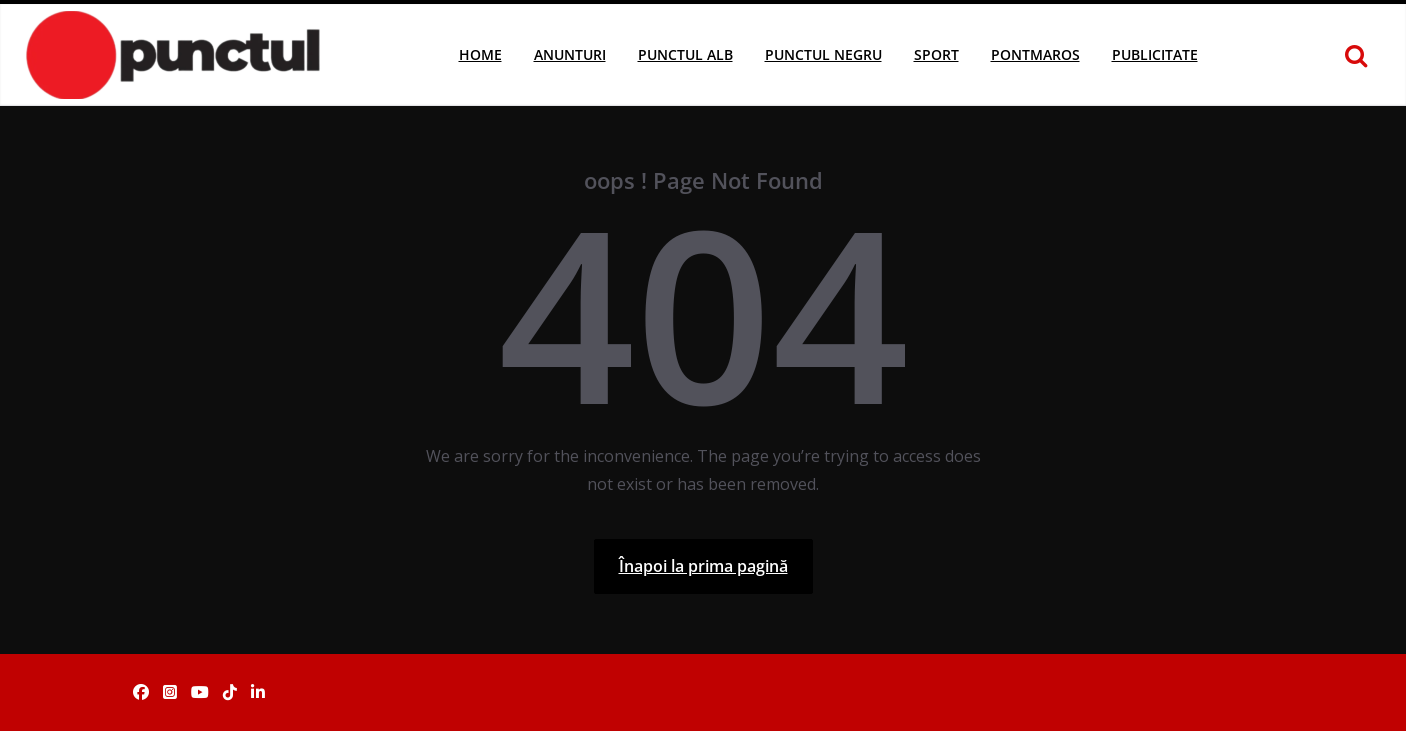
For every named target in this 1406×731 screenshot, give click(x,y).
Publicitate (1155, 54)
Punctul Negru (823, 54)
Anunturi (570, 54)
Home (480, 54)
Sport (936, 54)
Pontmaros (1035, 54)
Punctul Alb (685, 54)
